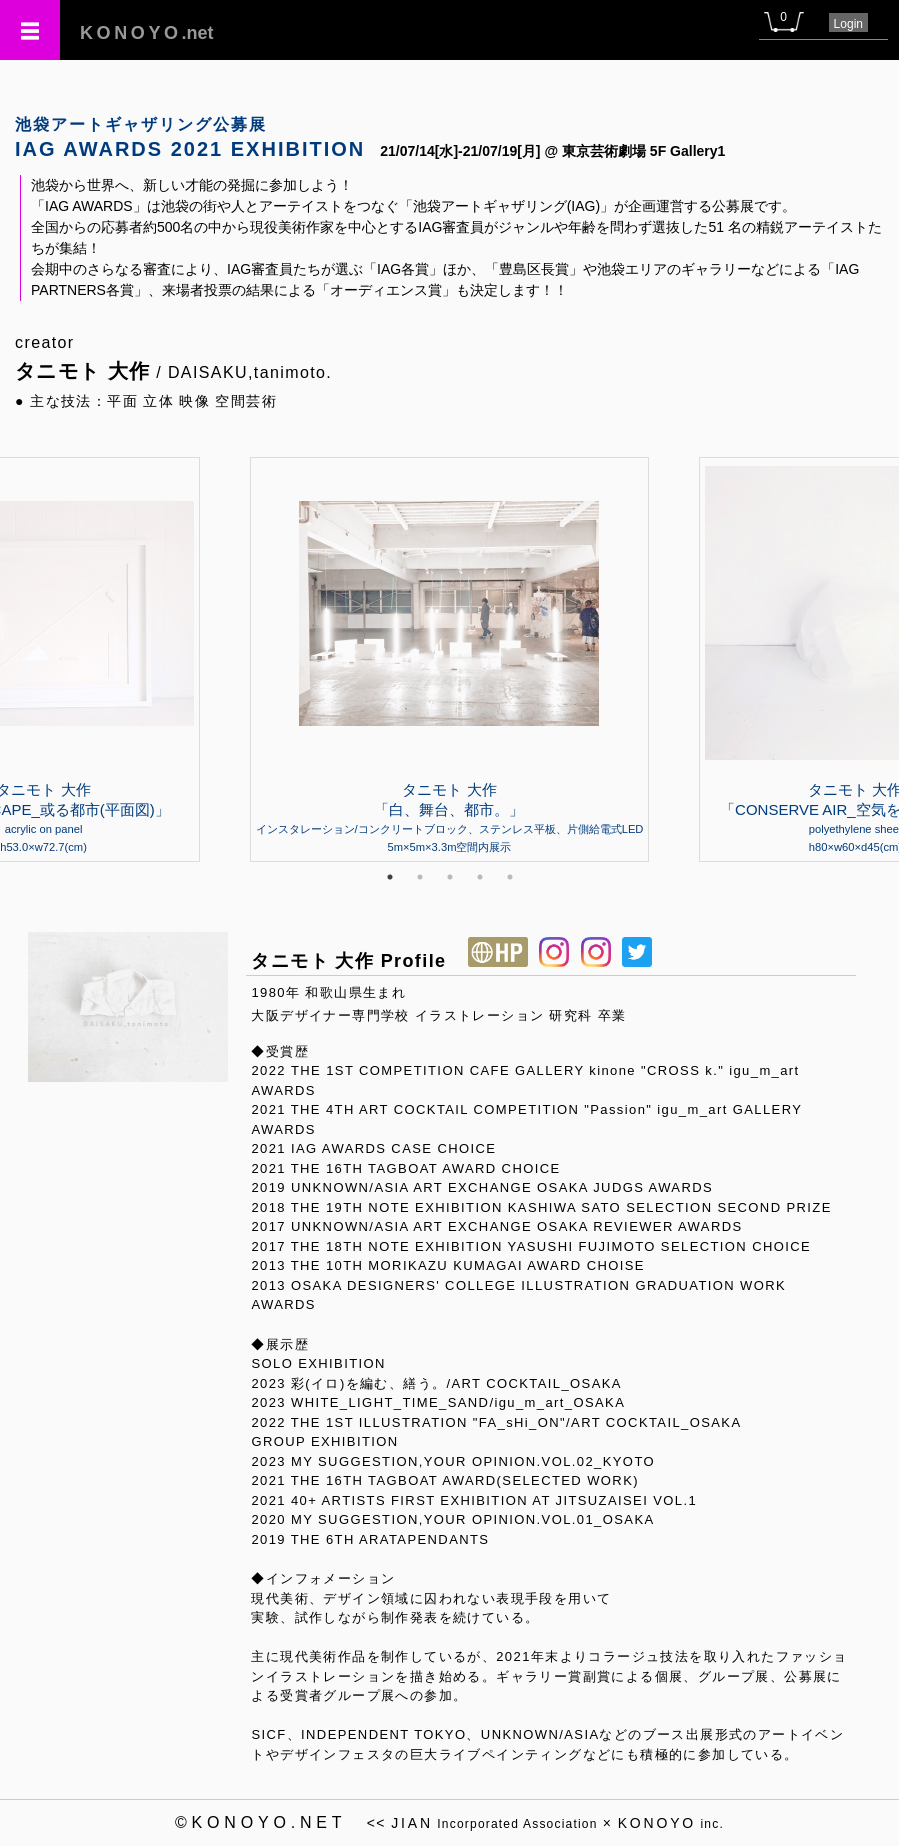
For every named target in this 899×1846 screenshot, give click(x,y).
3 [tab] (450, 877)
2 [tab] (420, 877)
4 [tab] (480, 877)
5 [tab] (510, 877)
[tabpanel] (450, 659)
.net (147, 33)
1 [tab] (390, 877)
